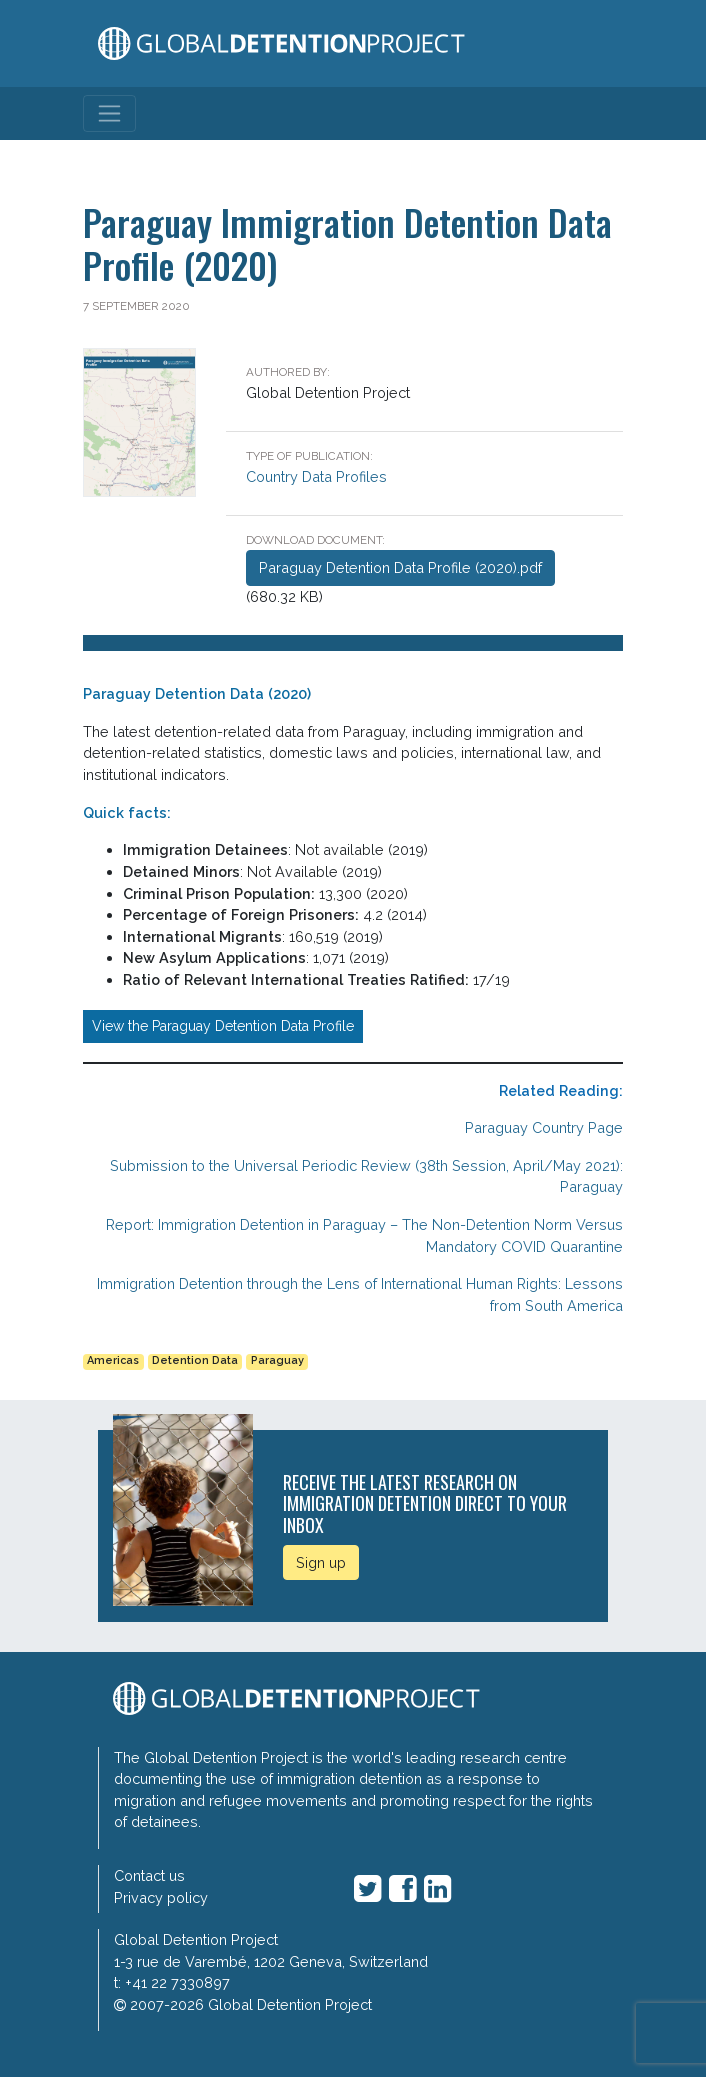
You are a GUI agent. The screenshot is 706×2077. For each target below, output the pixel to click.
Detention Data (195, 1360)
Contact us (149, 1875)
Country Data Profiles (316, 476)
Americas (113, 1360)
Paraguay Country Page (544, 1127)
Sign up (321, 1562)
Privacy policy (161, 1897)
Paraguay (277, 1360)
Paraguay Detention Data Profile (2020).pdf (400, 567)
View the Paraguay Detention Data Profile (223, 1026)
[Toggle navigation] (109, 113)
